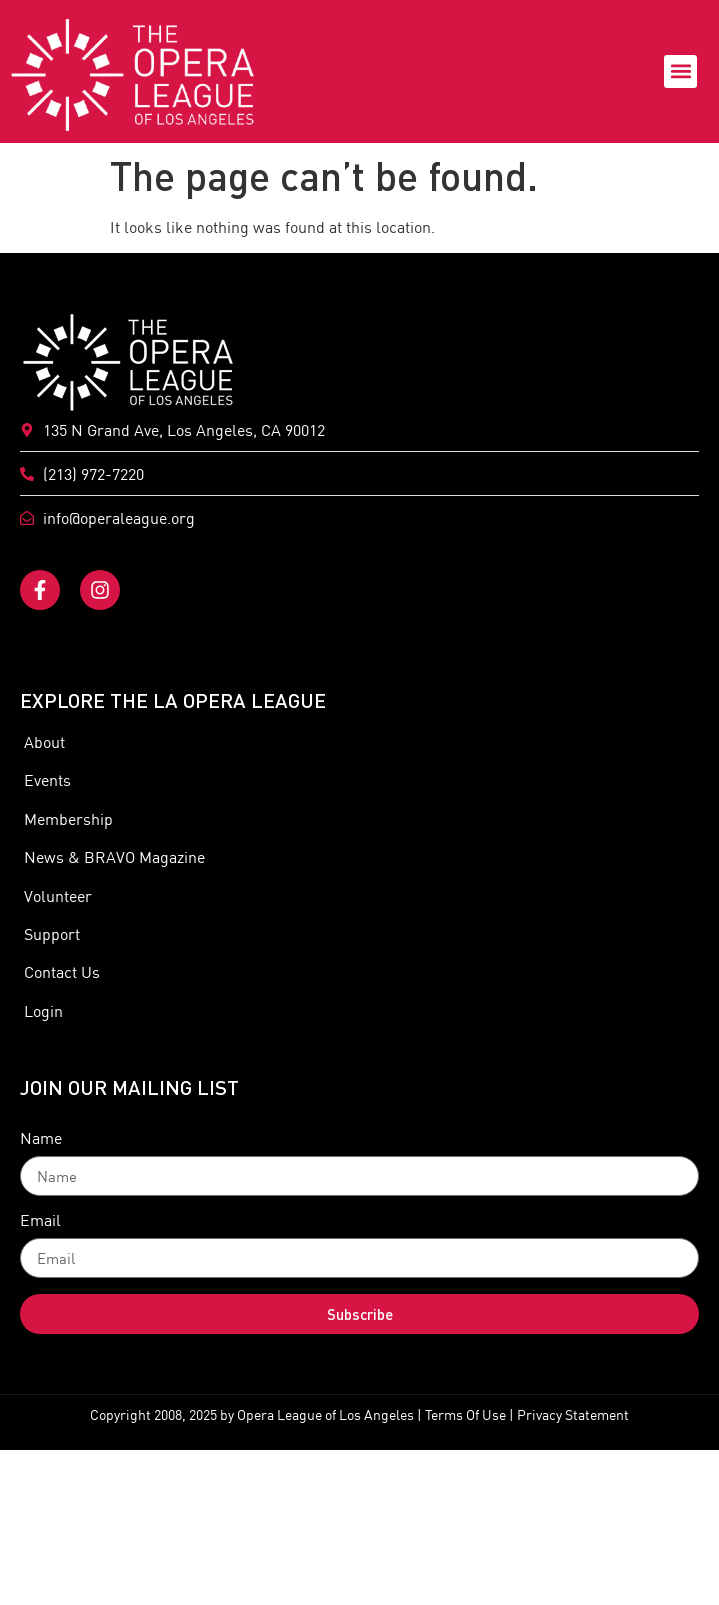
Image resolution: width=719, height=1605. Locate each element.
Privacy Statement (573, 1415)
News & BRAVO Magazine (112, 857)
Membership (66, 819)
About (42, 742)
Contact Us (60, 972)
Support (50, 934)
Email (40, 1221)
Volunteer (56, 896)
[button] (680, 71)
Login (41, 1011)
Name (41, 1139)
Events (45, 780)
